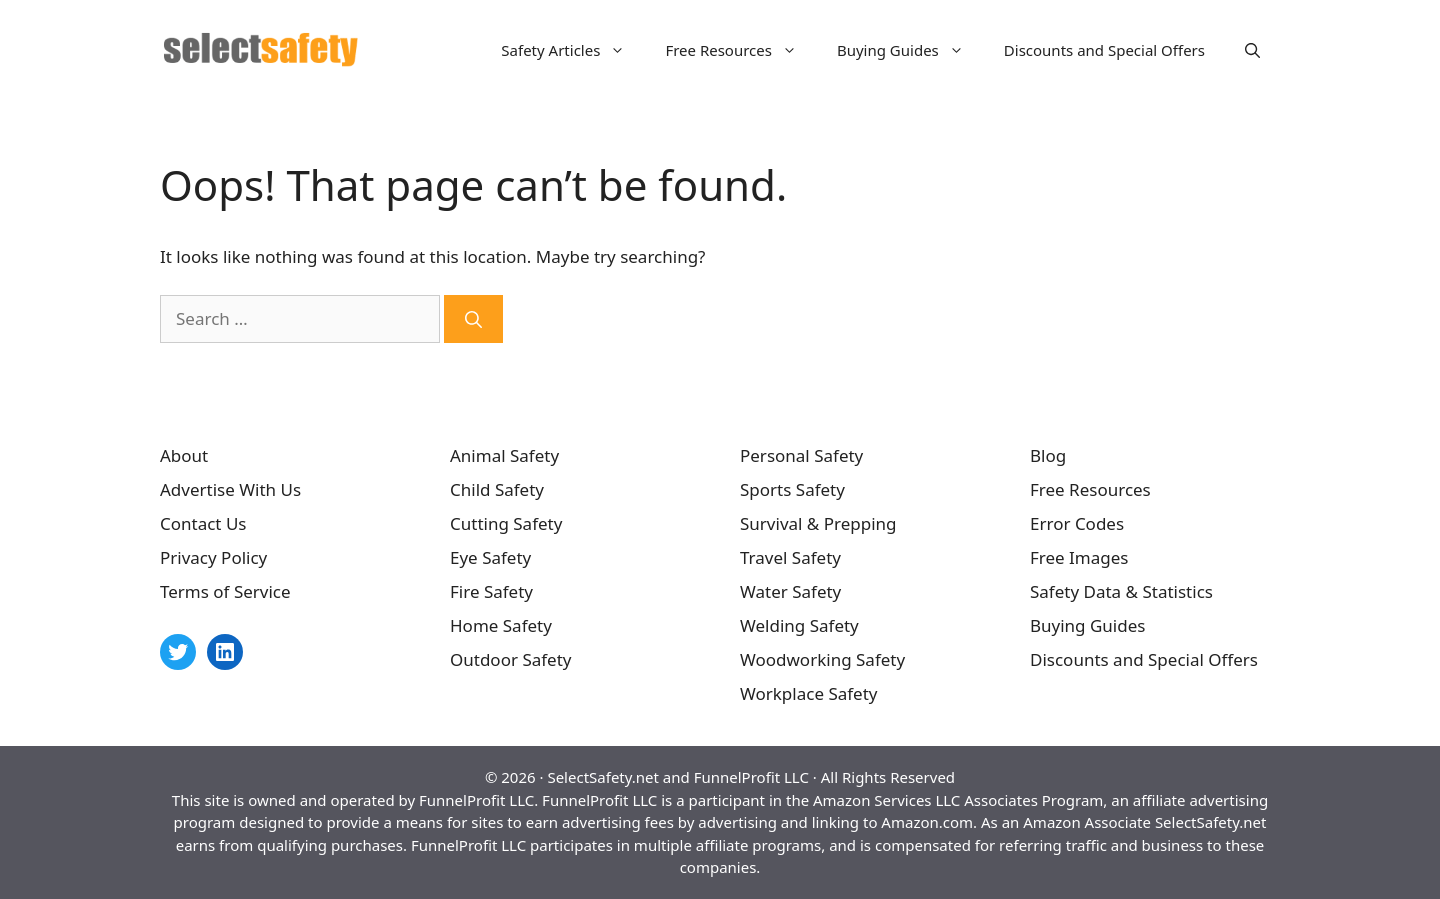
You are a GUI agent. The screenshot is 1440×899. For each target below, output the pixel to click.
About (184, 455)
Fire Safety (491, 591)
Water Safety (790, 591)
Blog (1048, 455)
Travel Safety (790, 557)
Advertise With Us (230, 489)
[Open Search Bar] (1252, 50)
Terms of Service (225, 591)
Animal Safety (504, 455)
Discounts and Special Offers (1104, 50)
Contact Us (203, 523)
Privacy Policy (213, 557)
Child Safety (497, 489)
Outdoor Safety (511, 659)
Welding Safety (799, 625)
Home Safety (501, 625)
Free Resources (741, 50)
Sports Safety (792, 489)
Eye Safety (490, 557)
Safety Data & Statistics (1121, 591)
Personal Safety (801, 455)
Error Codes (1077, 523)
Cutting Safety (506, 523)
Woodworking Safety (822, 659)
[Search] (473, 319)
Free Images (1079, 557)
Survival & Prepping (818, 523)
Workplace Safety (809, 693)
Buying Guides (910, 50)
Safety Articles (573, 50)
